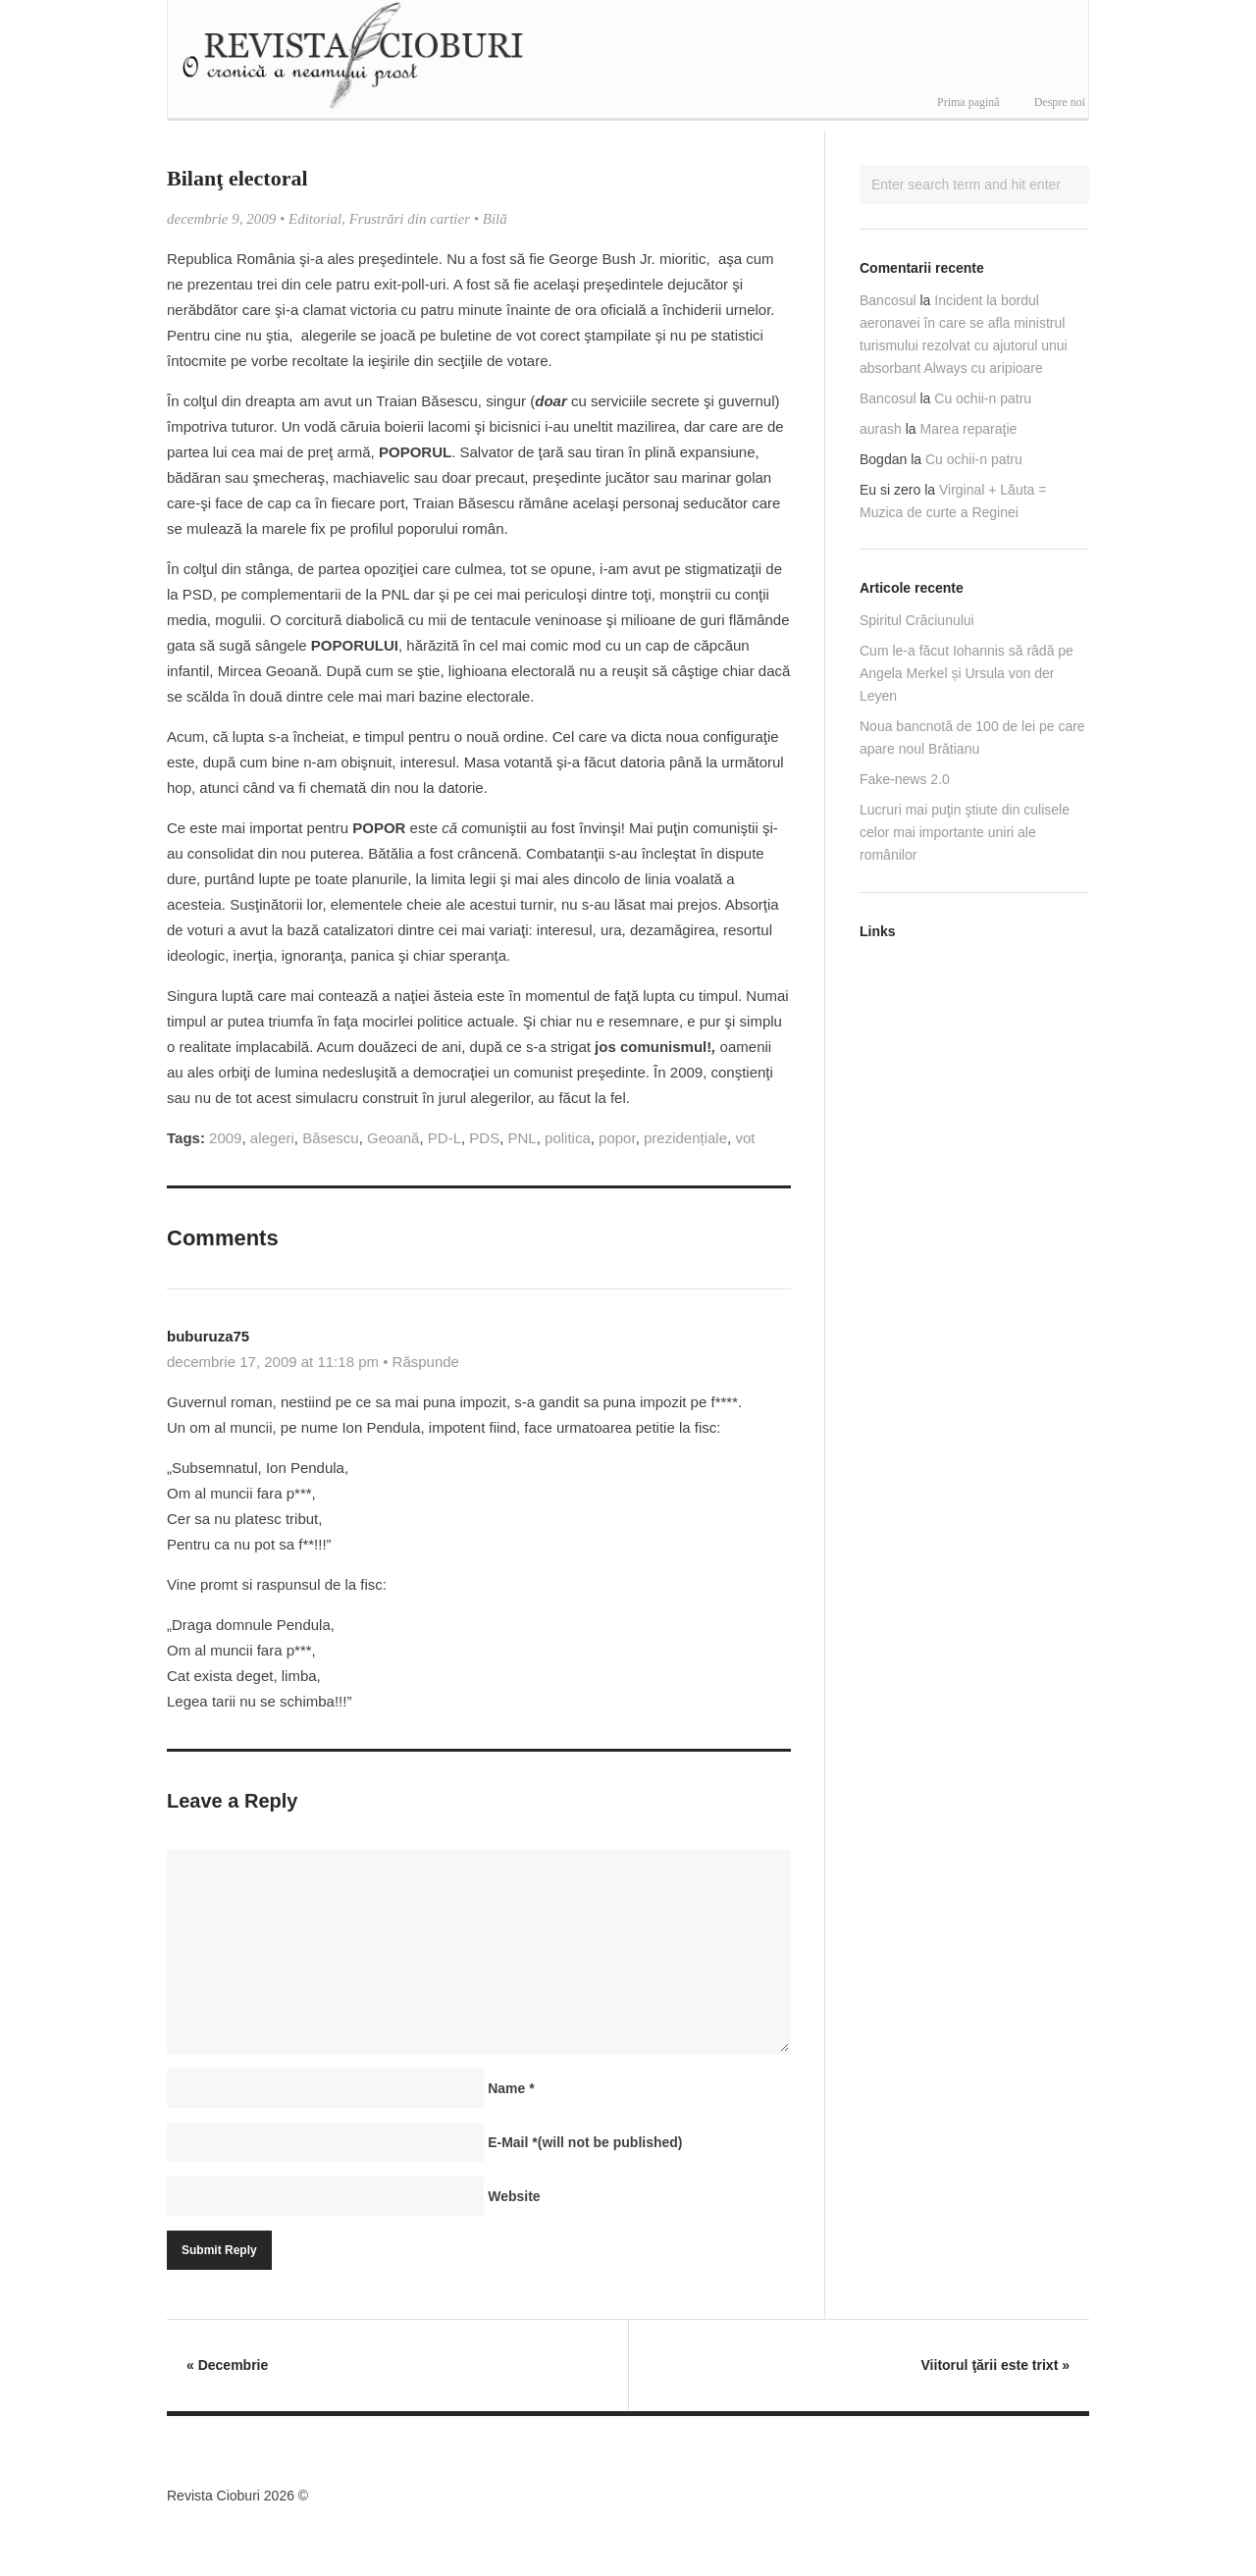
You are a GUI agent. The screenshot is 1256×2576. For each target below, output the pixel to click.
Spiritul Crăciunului (917, 620)
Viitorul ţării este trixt (995, 2365)
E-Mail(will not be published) (585, 2142)
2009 (225, 1138)
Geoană (393, 1138)
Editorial (314, 219)
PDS (484, 1138)
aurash (881, 429)
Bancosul (888, 300)
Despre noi (1059, 102)
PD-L (444, 1138)
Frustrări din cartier (409, 219)
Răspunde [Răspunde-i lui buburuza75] (425, 1361)
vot (745, 1138)
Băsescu (330, 1138)
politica (568, 1138)
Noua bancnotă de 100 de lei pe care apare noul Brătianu (972, 737)
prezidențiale (685, 1138)
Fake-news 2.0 (905, 779)
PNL (522, 1138)
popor (617, 1138)
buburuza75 (208, 1336)
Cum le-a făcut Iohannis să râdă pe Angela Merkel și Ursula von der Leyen (966, 673)
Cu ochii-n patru (982, 398)
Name (511, 2088)
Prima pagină (968, 102)
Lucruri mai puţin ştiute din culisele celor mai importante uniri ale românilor (965, 832)
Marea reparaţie (969, 429)
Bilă (495, 219)
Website (514, 2196)
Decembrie (227, 2365)
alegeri (272, 1138)
